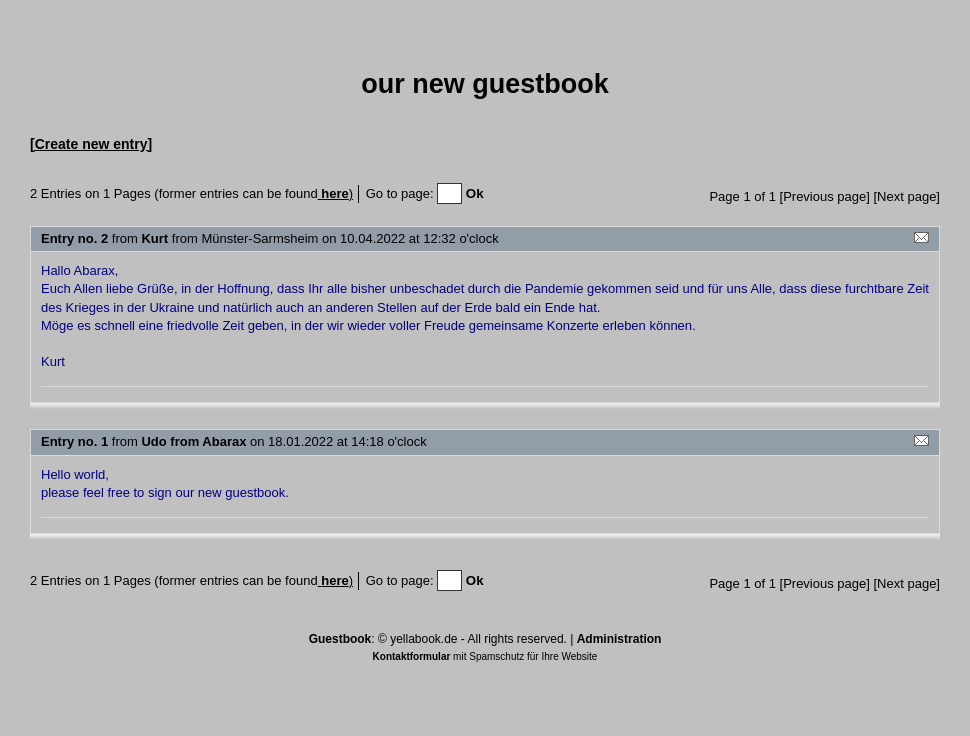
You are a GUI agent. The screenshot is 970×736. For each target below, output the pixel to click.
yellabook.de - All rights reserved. (478, 639)
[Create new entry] (91, 144)
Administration (619, 639)
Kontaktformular (412, 656)
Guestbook (340, 639)
